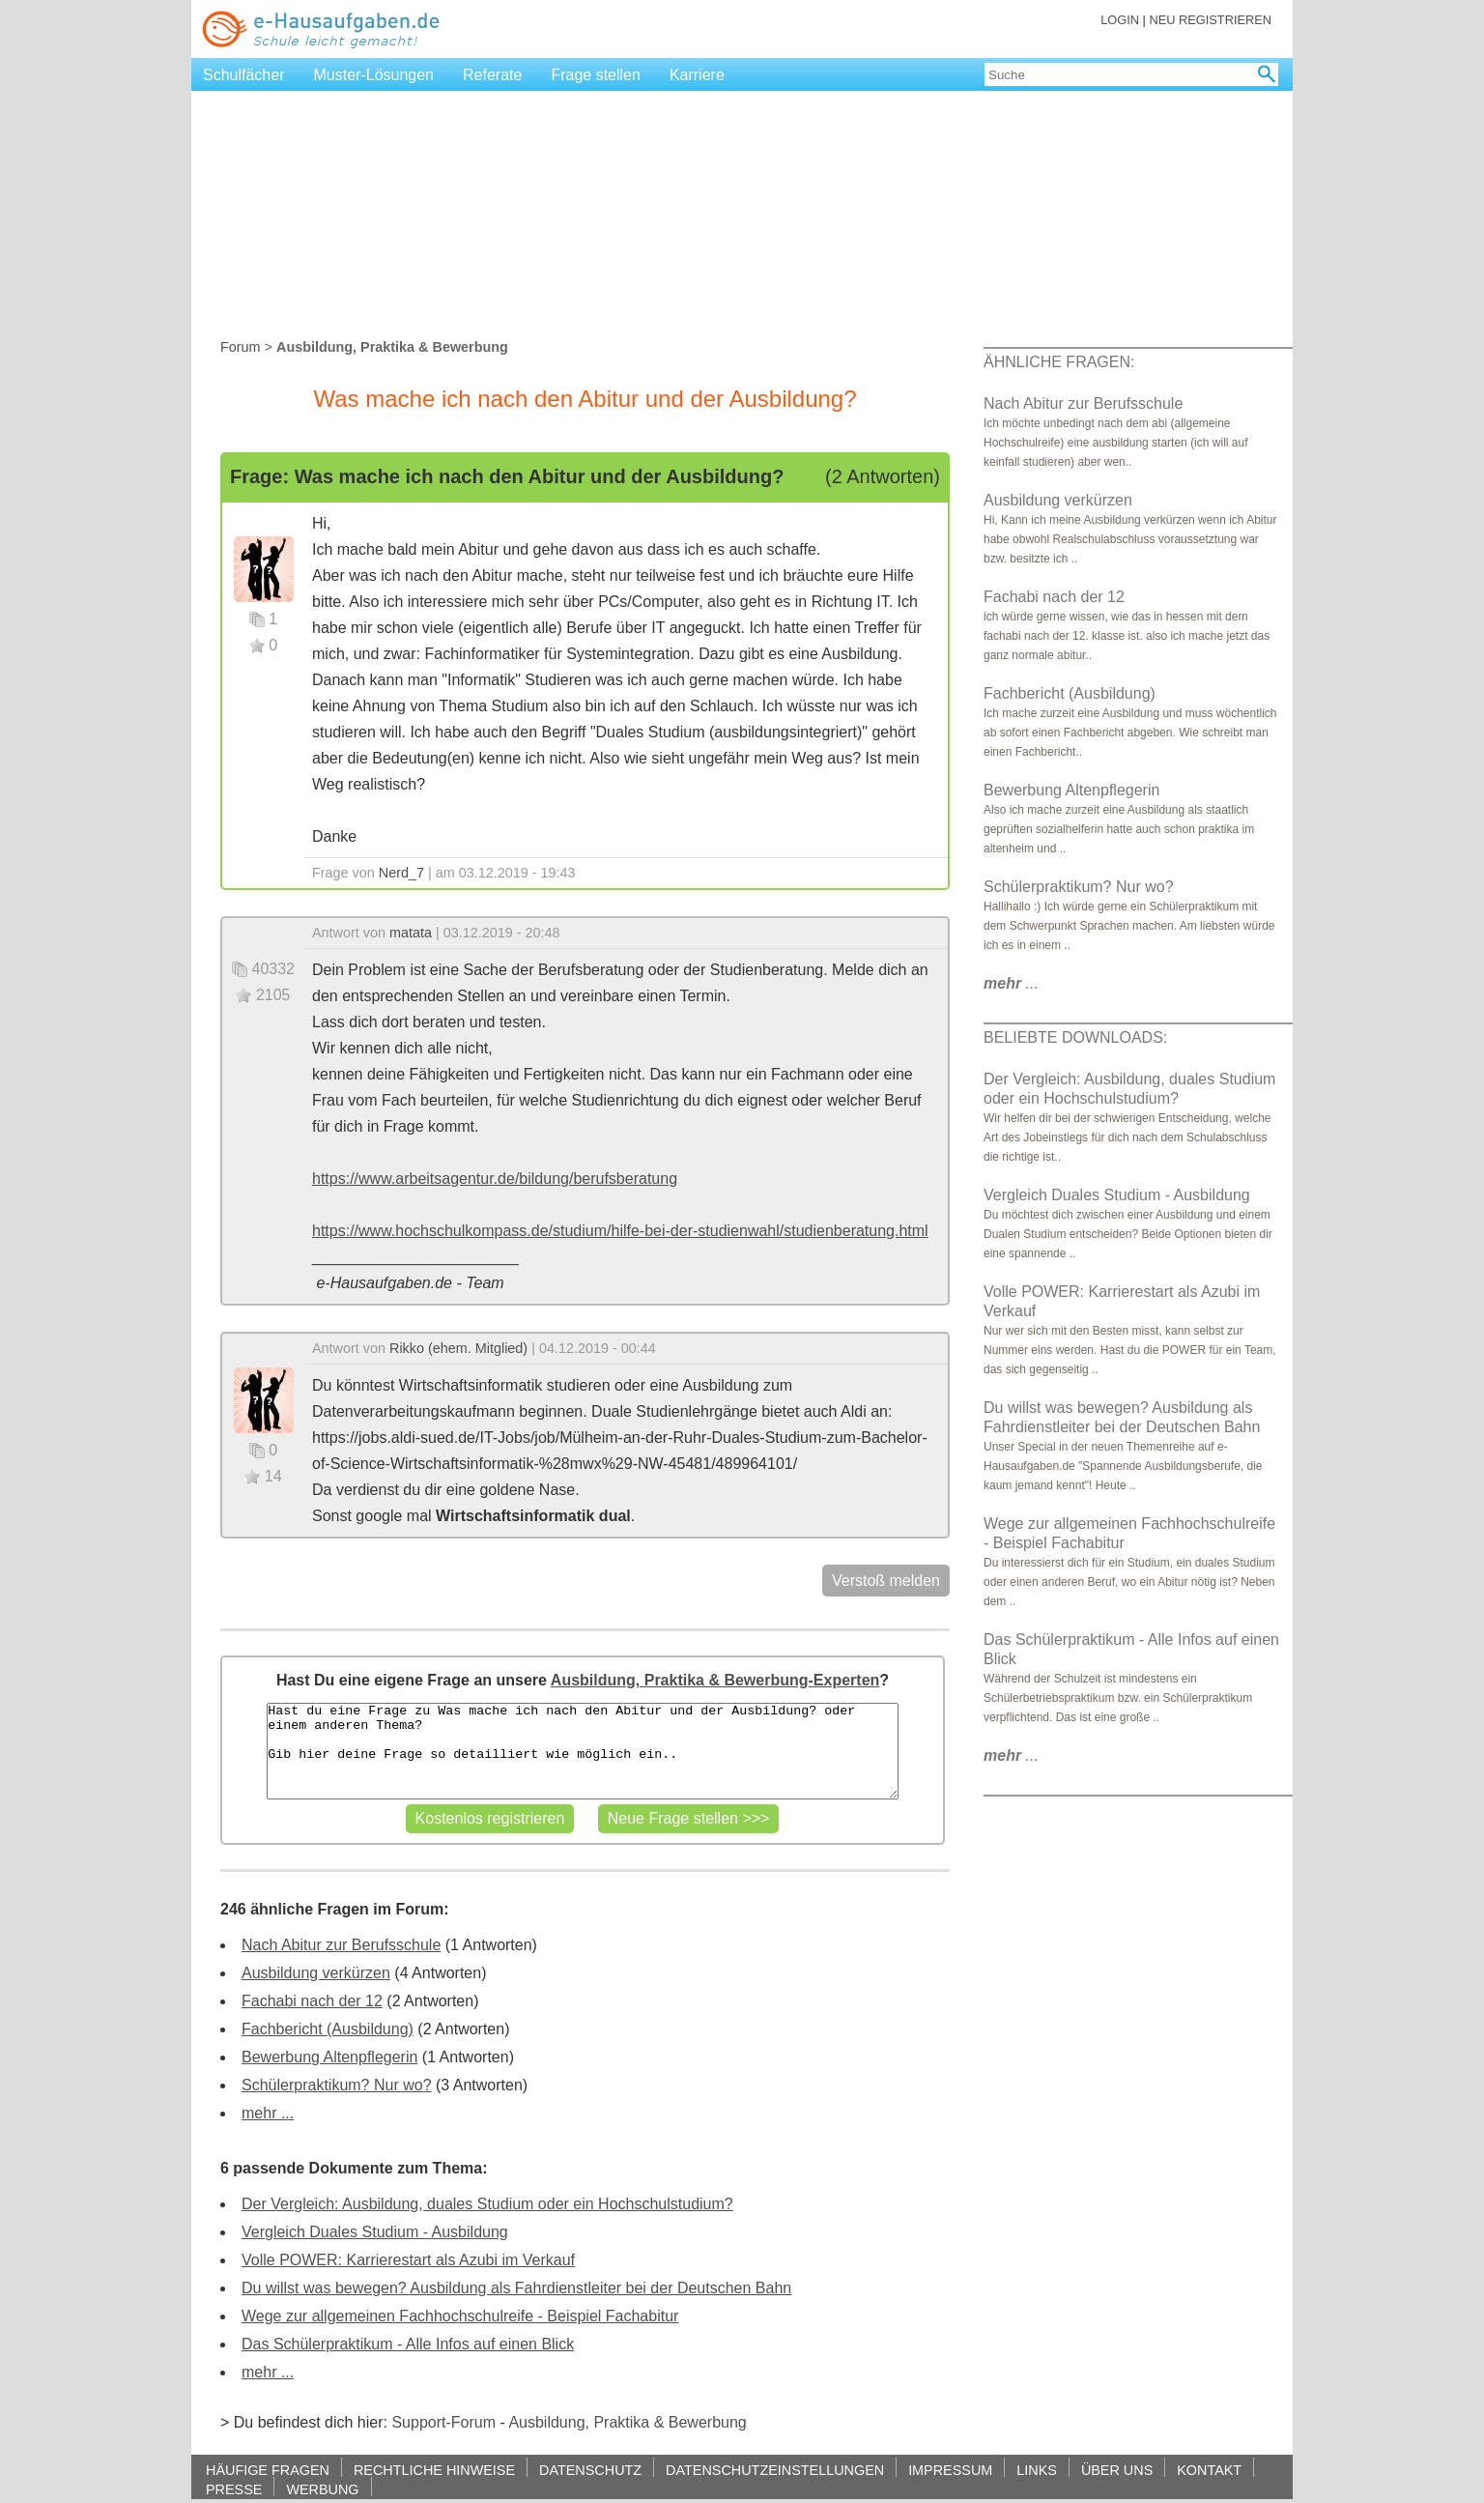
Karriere (697, 75)
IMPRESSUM (950, 2469)
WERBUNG (322, 2489)
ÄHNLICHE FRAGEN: (1059, 362)
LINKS (1036, 2469)
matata (410, 932)
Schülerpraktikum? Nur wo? (337, 2085)
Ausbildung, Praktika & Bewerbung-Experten (715, 1680)
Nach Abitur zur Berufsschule (341, 1945)
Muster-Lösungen (374, 75)
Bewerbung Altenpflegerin (329, 2057)
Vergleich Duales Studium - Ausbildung (375, 2232)
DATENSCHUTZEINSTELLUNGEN (775, 2469)
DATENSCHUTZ (590, 2469)
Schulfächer (244, 75)
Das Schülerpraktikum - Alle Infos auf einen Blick (408, 2344)
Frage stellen (596, 75)
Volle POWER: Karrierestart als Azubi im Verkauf (408, 2260)
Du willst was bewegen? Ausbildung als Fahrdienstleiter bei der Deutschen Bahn (516, 2288)
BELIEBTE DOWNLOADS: (1075, 1037)
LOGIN (1119, 20)
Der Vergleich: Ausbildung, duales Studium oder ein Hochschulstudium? (487, 2204)
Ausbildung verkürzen (316, 1973)
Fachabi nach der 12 (312, 2001)
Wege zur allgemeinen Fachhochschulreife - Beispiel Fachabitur (460, 2316)
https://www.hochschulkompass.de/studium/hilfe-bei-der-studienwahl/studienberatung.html (620, 1231)
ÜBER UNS (1117, 2469)
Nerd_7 (401, 872)
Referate (492, 75)
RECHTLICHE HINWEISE (434, 2469)
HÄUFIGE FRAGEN (267, 2469)
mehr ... (268, 2113)
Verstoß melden (886, 1580)
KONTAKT (1209, 2469)
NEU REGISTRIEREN (1210, 20)
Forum (240, 347)
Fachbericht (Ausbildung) (328, 2029)
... (1011, 983)
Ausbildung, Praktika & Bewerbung (627, 2422)
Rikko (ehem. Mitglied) (458, 1348)
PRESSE (234, 2489)
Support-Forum (443, 2422)
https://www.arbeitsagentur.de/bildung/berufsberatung (494, 1178)
